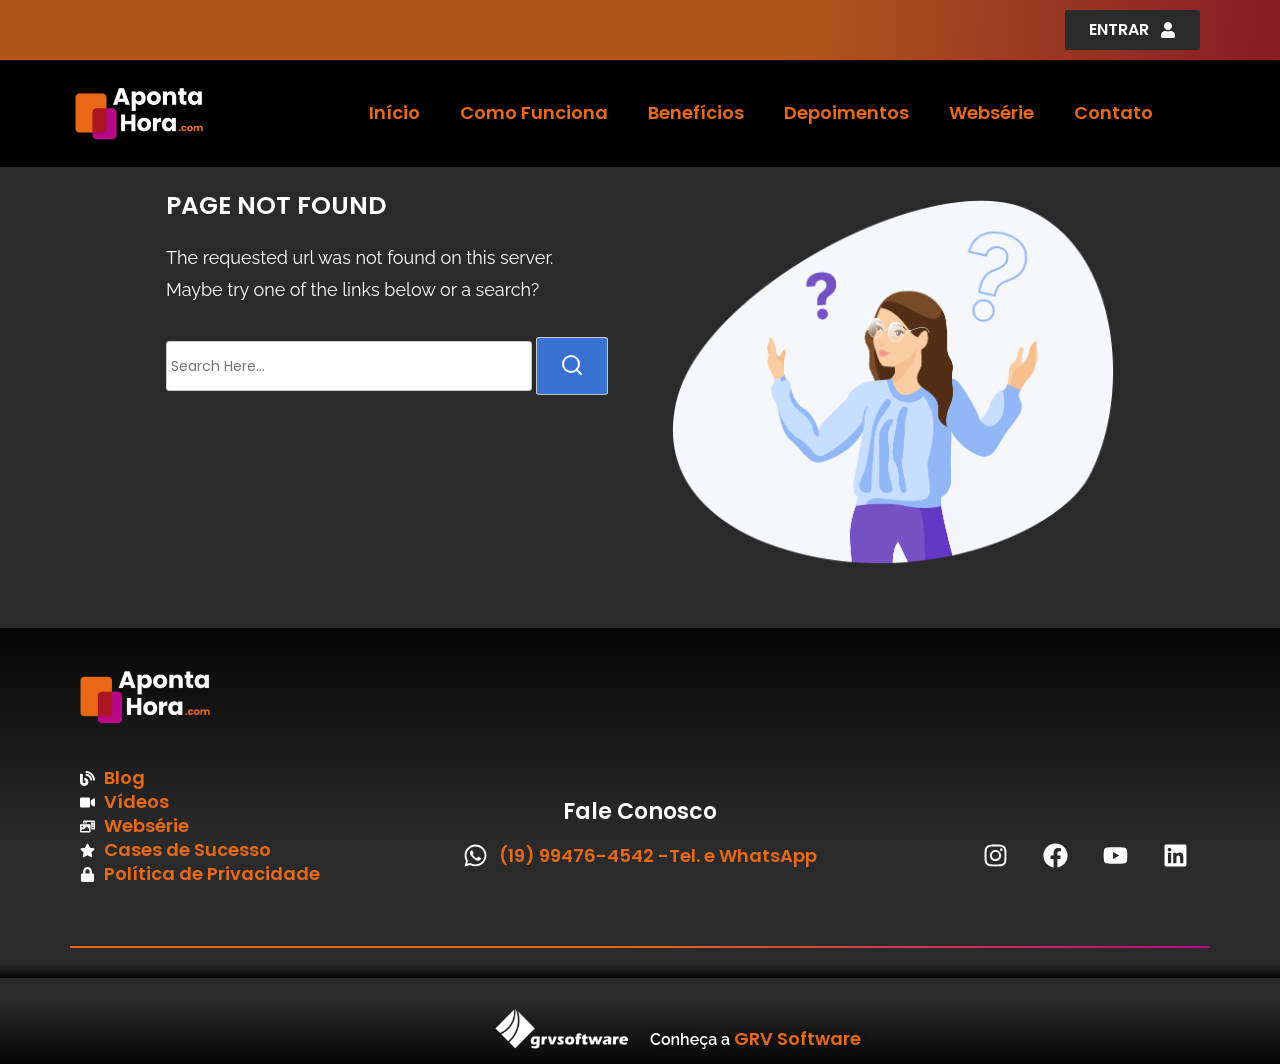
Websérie (991, 112)
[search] (572, 365)
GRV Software (797, 1038)
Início (394, 112)
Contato (1113, 112)
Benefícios (696, 112)
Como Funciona (534, 112)
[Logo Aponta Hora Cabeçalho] (191, 113)
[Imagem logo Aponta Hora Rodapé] (205, 697)
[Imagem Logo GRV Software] (320, 1029)
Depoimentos (846, 112)
